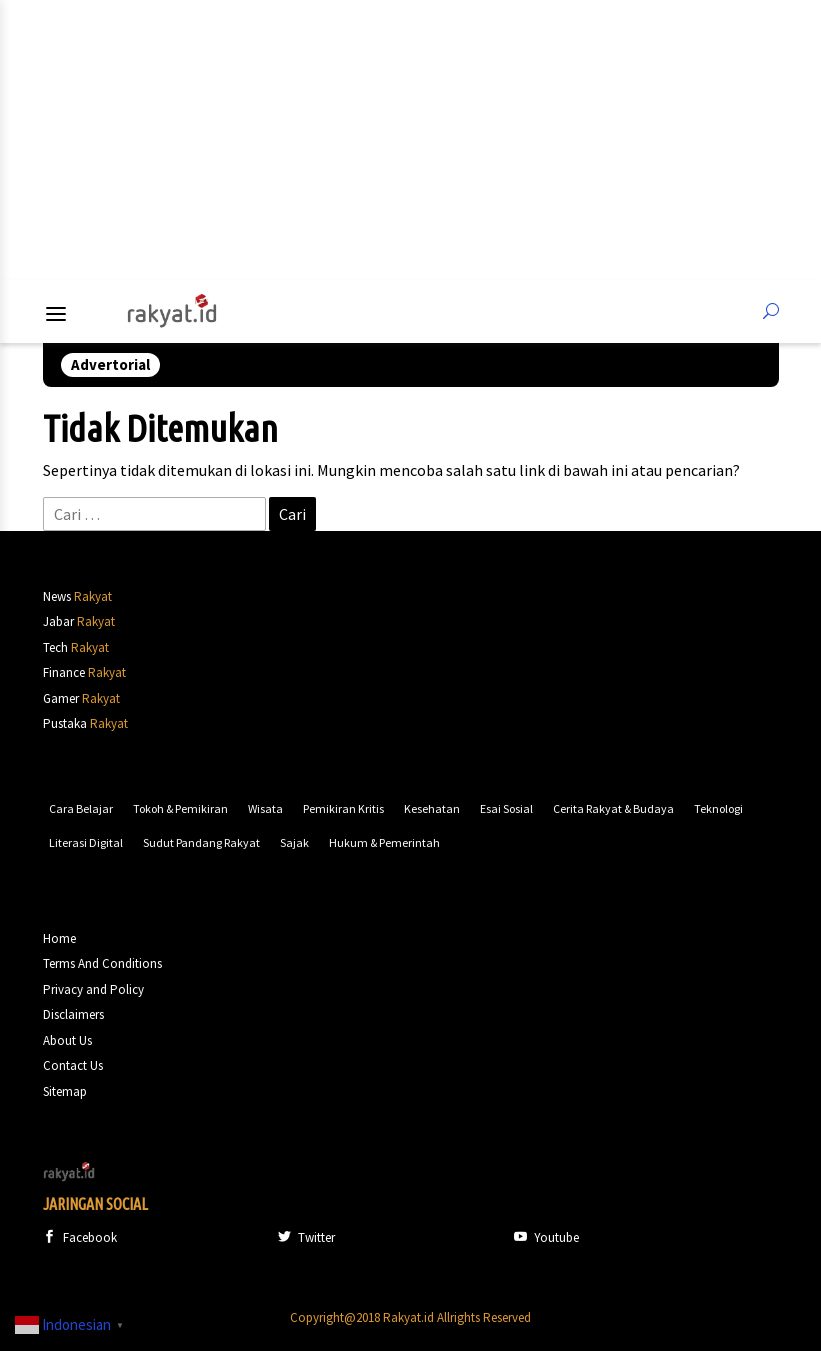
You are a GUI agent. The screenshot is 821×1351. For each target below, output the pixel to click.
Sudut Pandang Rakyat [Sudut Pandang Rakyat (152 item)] (201, 842)
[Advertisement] (411, 140)
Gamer (61, 698)
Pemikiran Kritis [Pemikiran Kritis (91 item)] (343, 808)
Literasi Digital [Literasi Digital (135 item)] (86, 842)
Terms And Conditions (102, 963)
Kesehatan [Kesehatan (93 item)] (432, 808)
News (57, 596)
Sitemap (65, 1091)
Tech (55, 647)
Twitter (306, 1237)
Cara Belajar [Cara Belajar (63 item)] (81, 808)
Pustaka (65, 723)
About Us (67, 1040)
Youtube (546, 1237)
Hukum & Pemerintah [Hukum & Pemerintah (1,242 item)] (384, 842)
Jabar (58, 621)
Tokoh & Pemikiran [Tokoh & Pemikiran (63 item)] (180, 808)
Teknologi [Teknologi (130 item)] (718, 808)
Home (59, 938)
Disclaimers (73, 1014)
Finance (64, 672)
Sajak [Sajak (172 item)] (294, 842)
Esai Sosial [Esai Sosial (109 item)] (506, 808)
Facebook (80, 1237)
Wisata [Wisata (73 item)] (265, 808)
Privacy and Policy (93, 989)
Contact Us (73, 1065)
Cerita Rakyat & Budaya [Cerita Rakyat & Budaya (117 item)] (613, 808)
